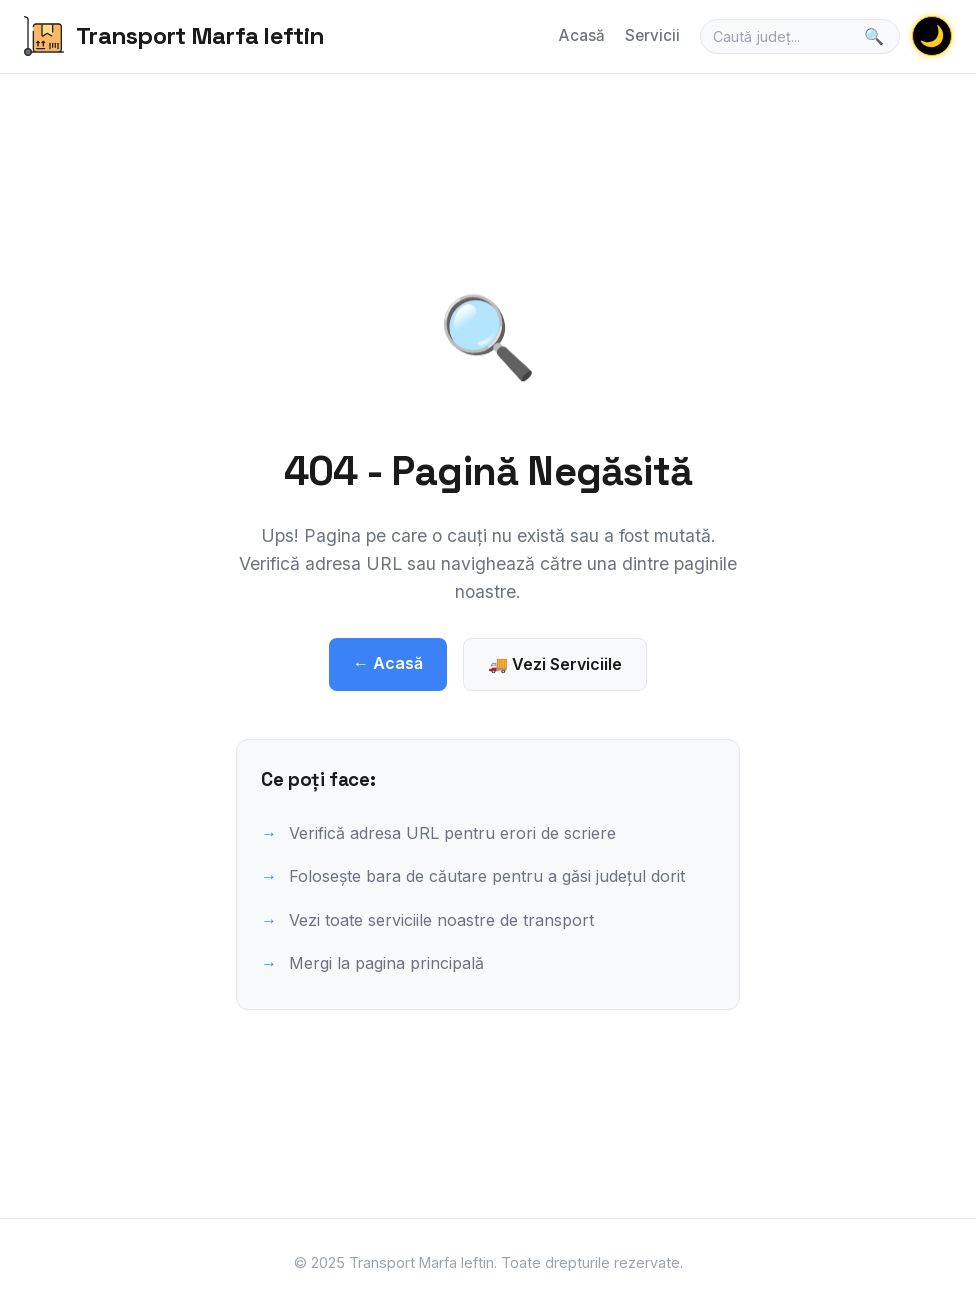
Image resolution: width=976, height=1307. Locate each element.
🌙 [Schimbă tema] (932, 35)
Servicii (652, 35)
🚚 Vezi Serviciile (555, 664)
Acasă (582, 35)
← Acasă (388, 663)
